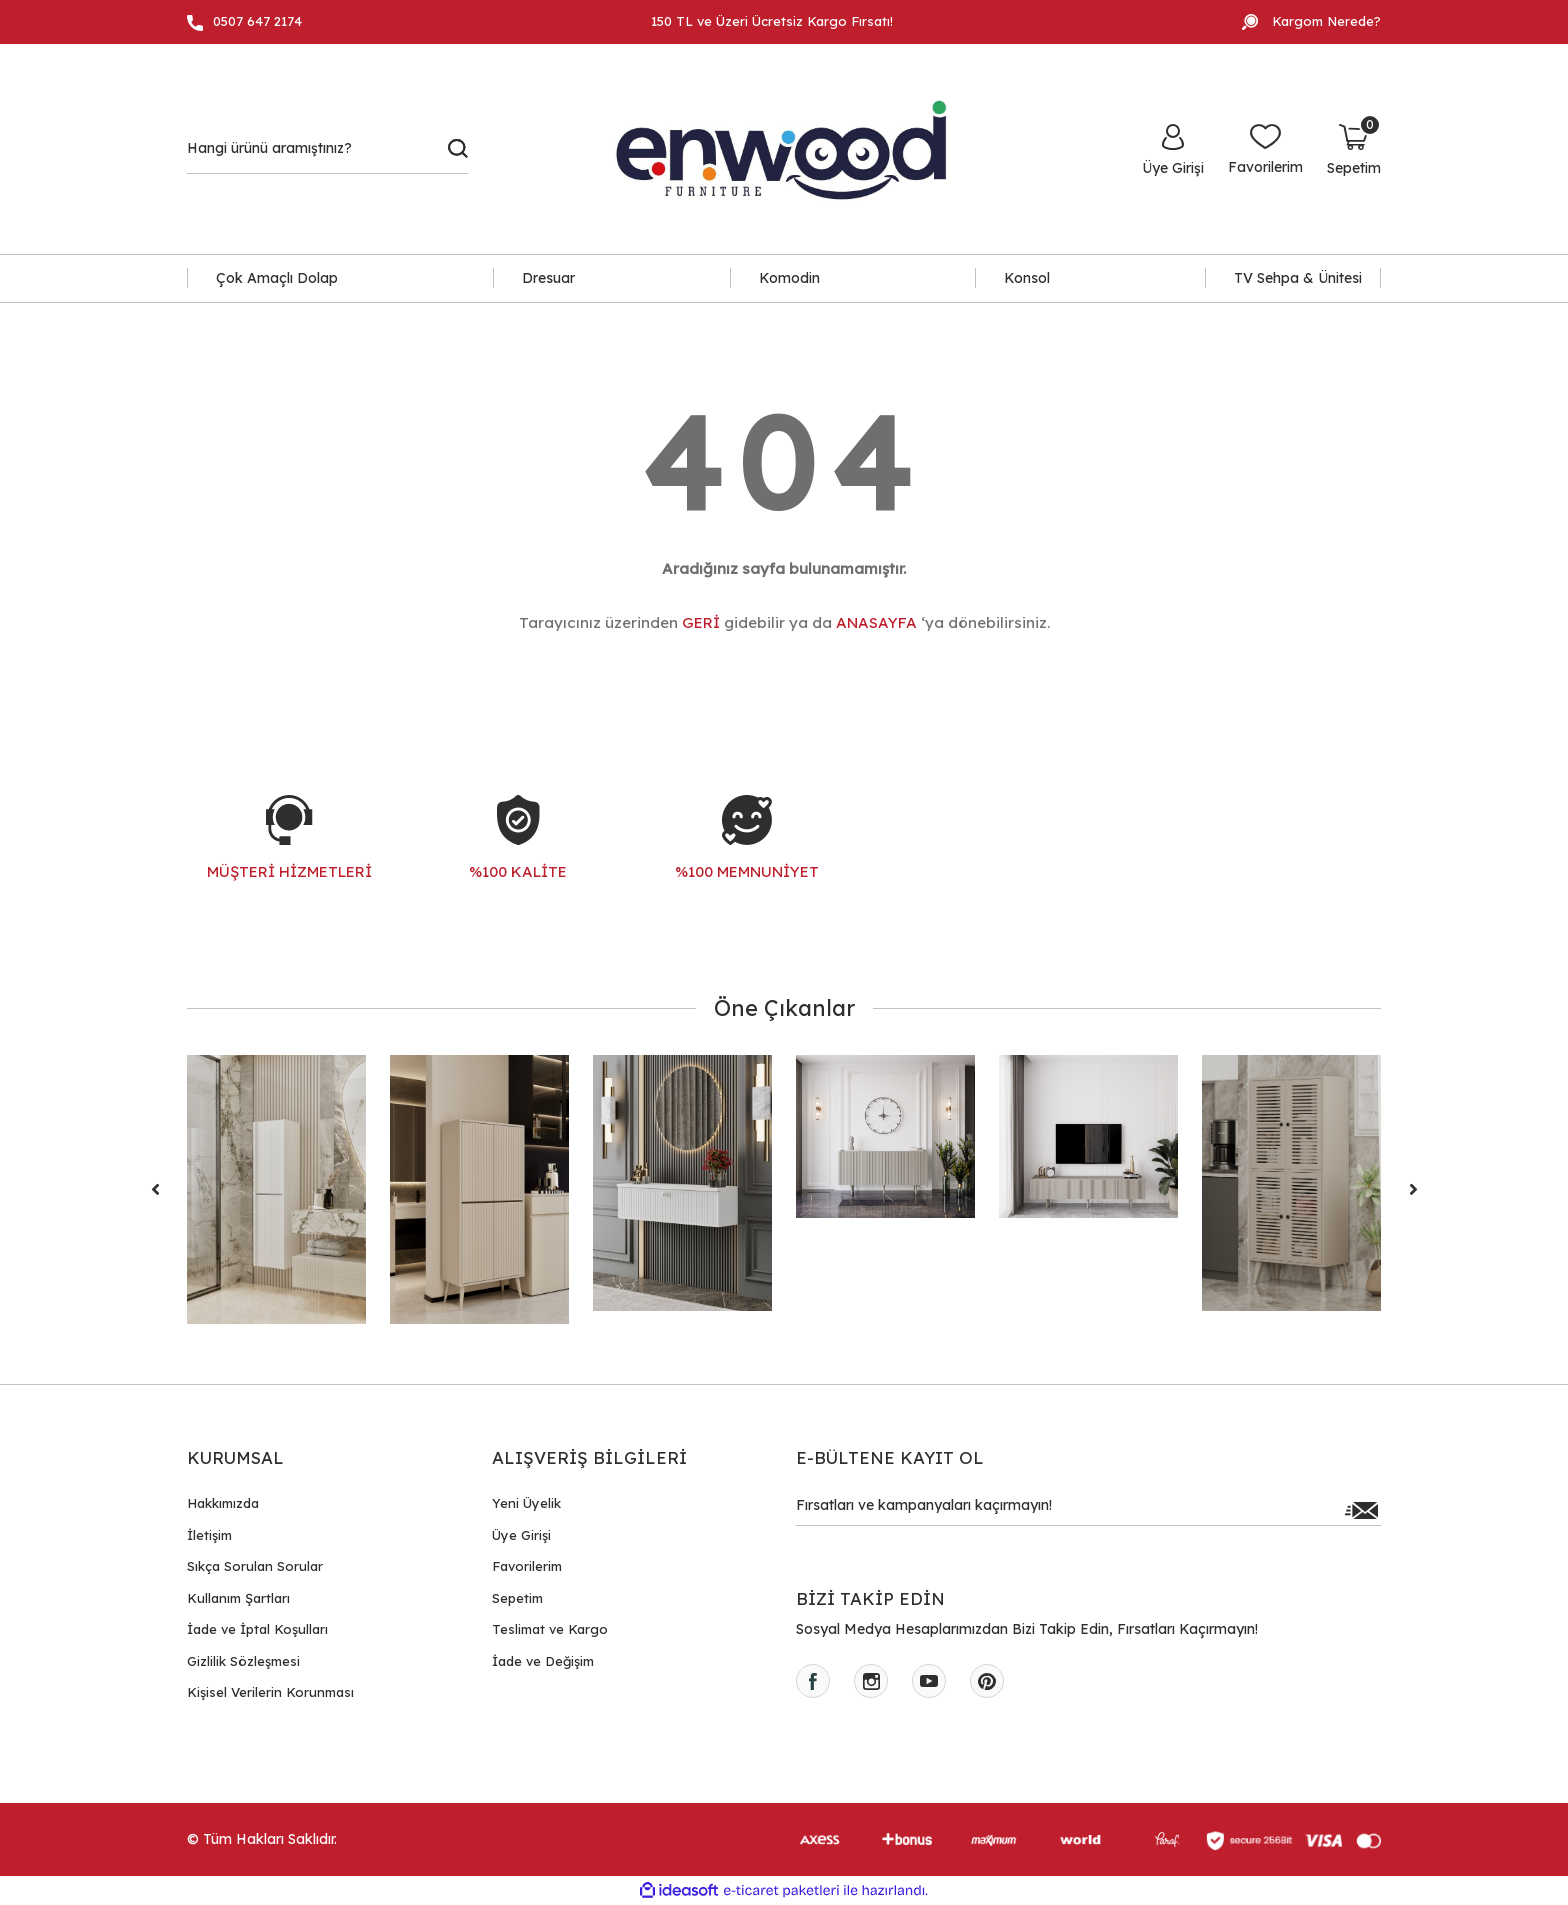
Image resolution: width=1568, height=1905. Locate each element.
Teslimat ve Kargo (550, 1629)
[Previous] (155, 1189)
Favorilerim (527, 1566)
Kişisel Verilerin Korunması (270, 1692)
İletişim (209, 1535)
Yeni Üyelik (526, 1503)
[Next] (1413, 1189)
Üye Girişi (521, 1535)
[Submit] (1361, 1510)
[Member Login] (1173, 149)
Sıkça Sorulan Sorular (255, 1566)
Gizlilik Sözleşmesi (243, 1661)
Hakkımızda (223, 1503)
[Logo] (793, 149)
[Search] (327, 149)
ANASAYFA (876, 622)
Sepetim (517, 1598)
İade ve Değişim (543, 1661)
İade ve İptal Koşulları (257, 1629)
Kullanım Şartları (238, 1598)
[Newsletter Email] (1088, 1510)
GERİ (701, 622)
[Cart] (1354, 149)
